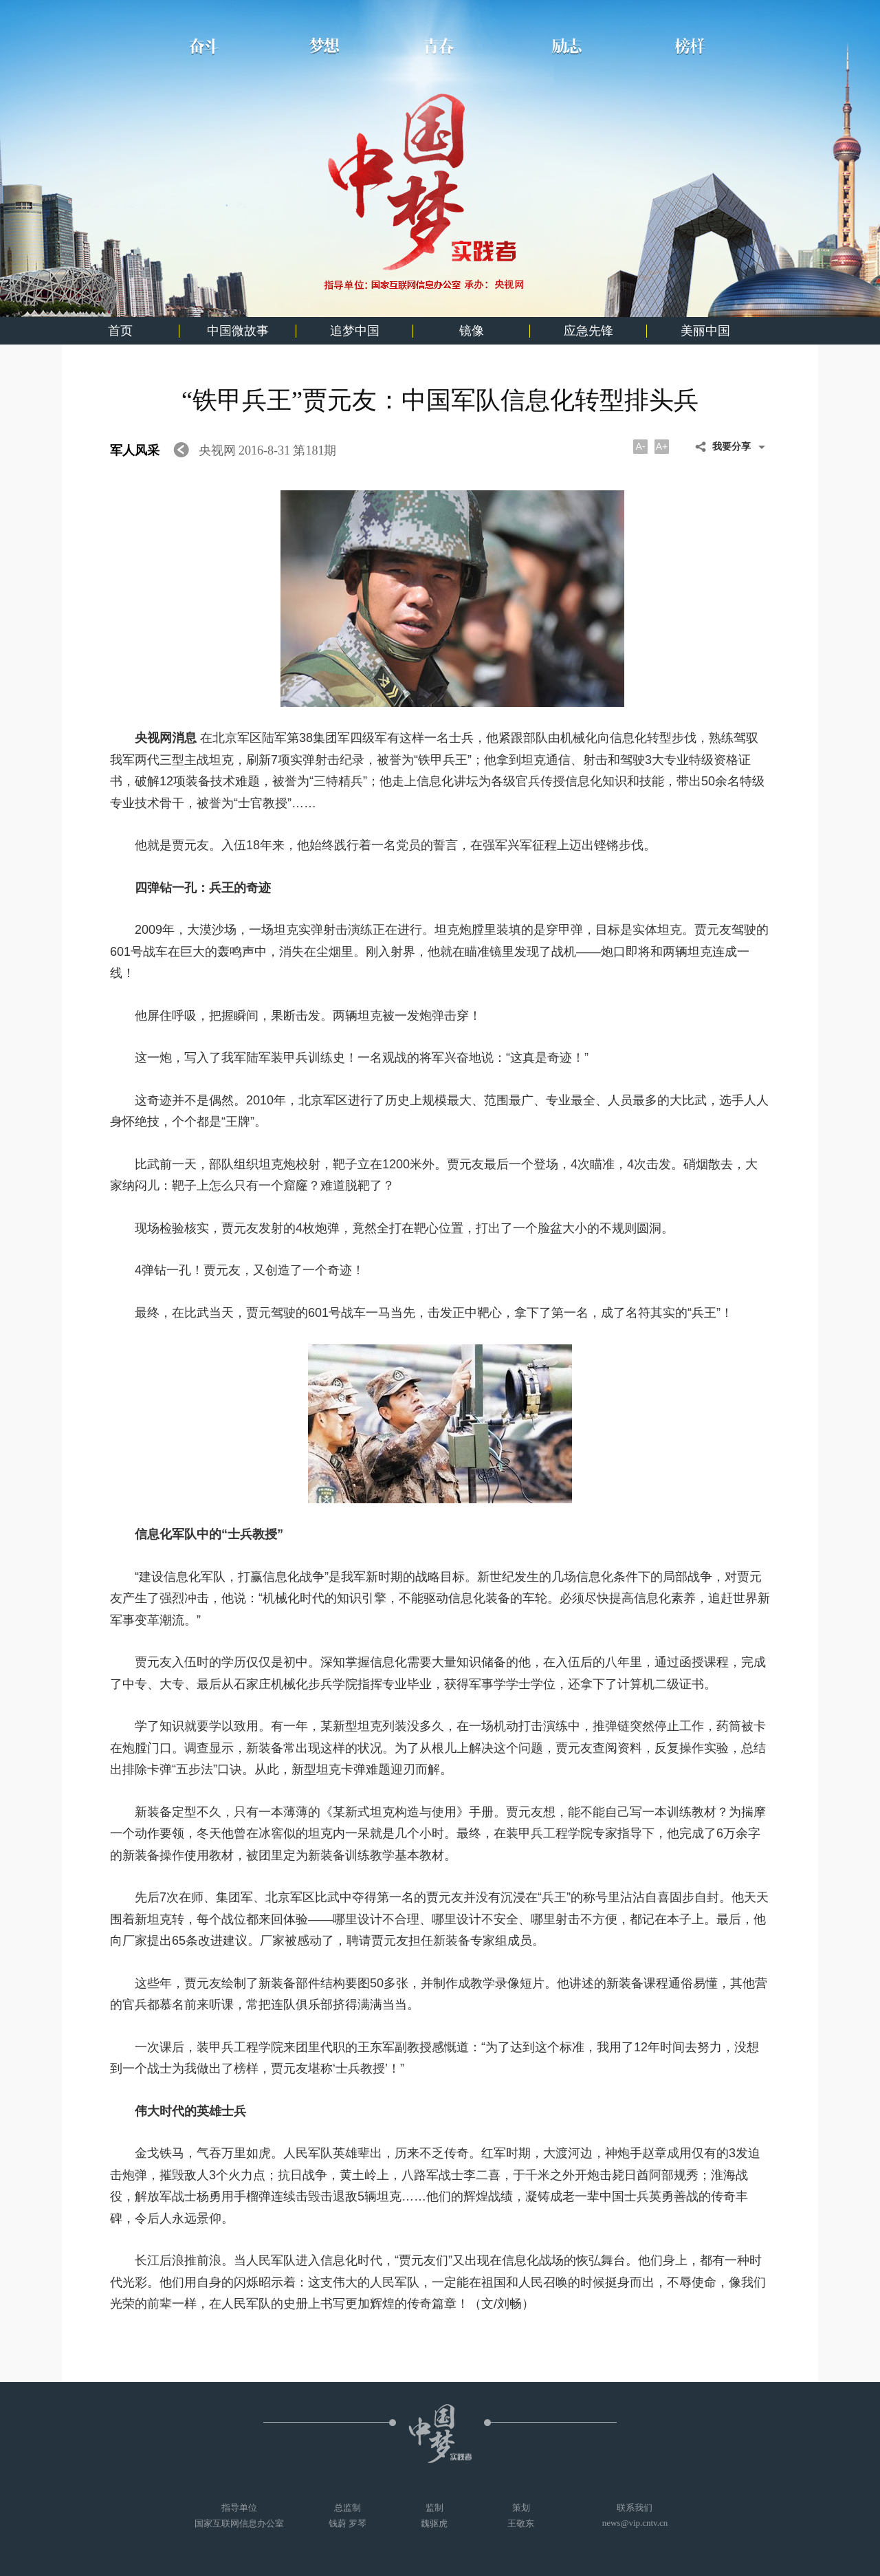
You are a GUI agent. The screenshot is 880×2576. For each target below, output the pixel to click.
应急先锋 (588, 331)
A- (641, 446)
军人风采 (136, 450)
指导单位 (239, 2516)
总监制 (347, 2516)
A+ (662, 446)
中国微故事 (238, 331)
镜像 (471, 331)
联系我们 (635, 2515)
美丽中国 (705, 331)
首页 (120, 331)
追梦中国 (355, 331)
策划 (520, 2516)
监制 (434, 2516)
